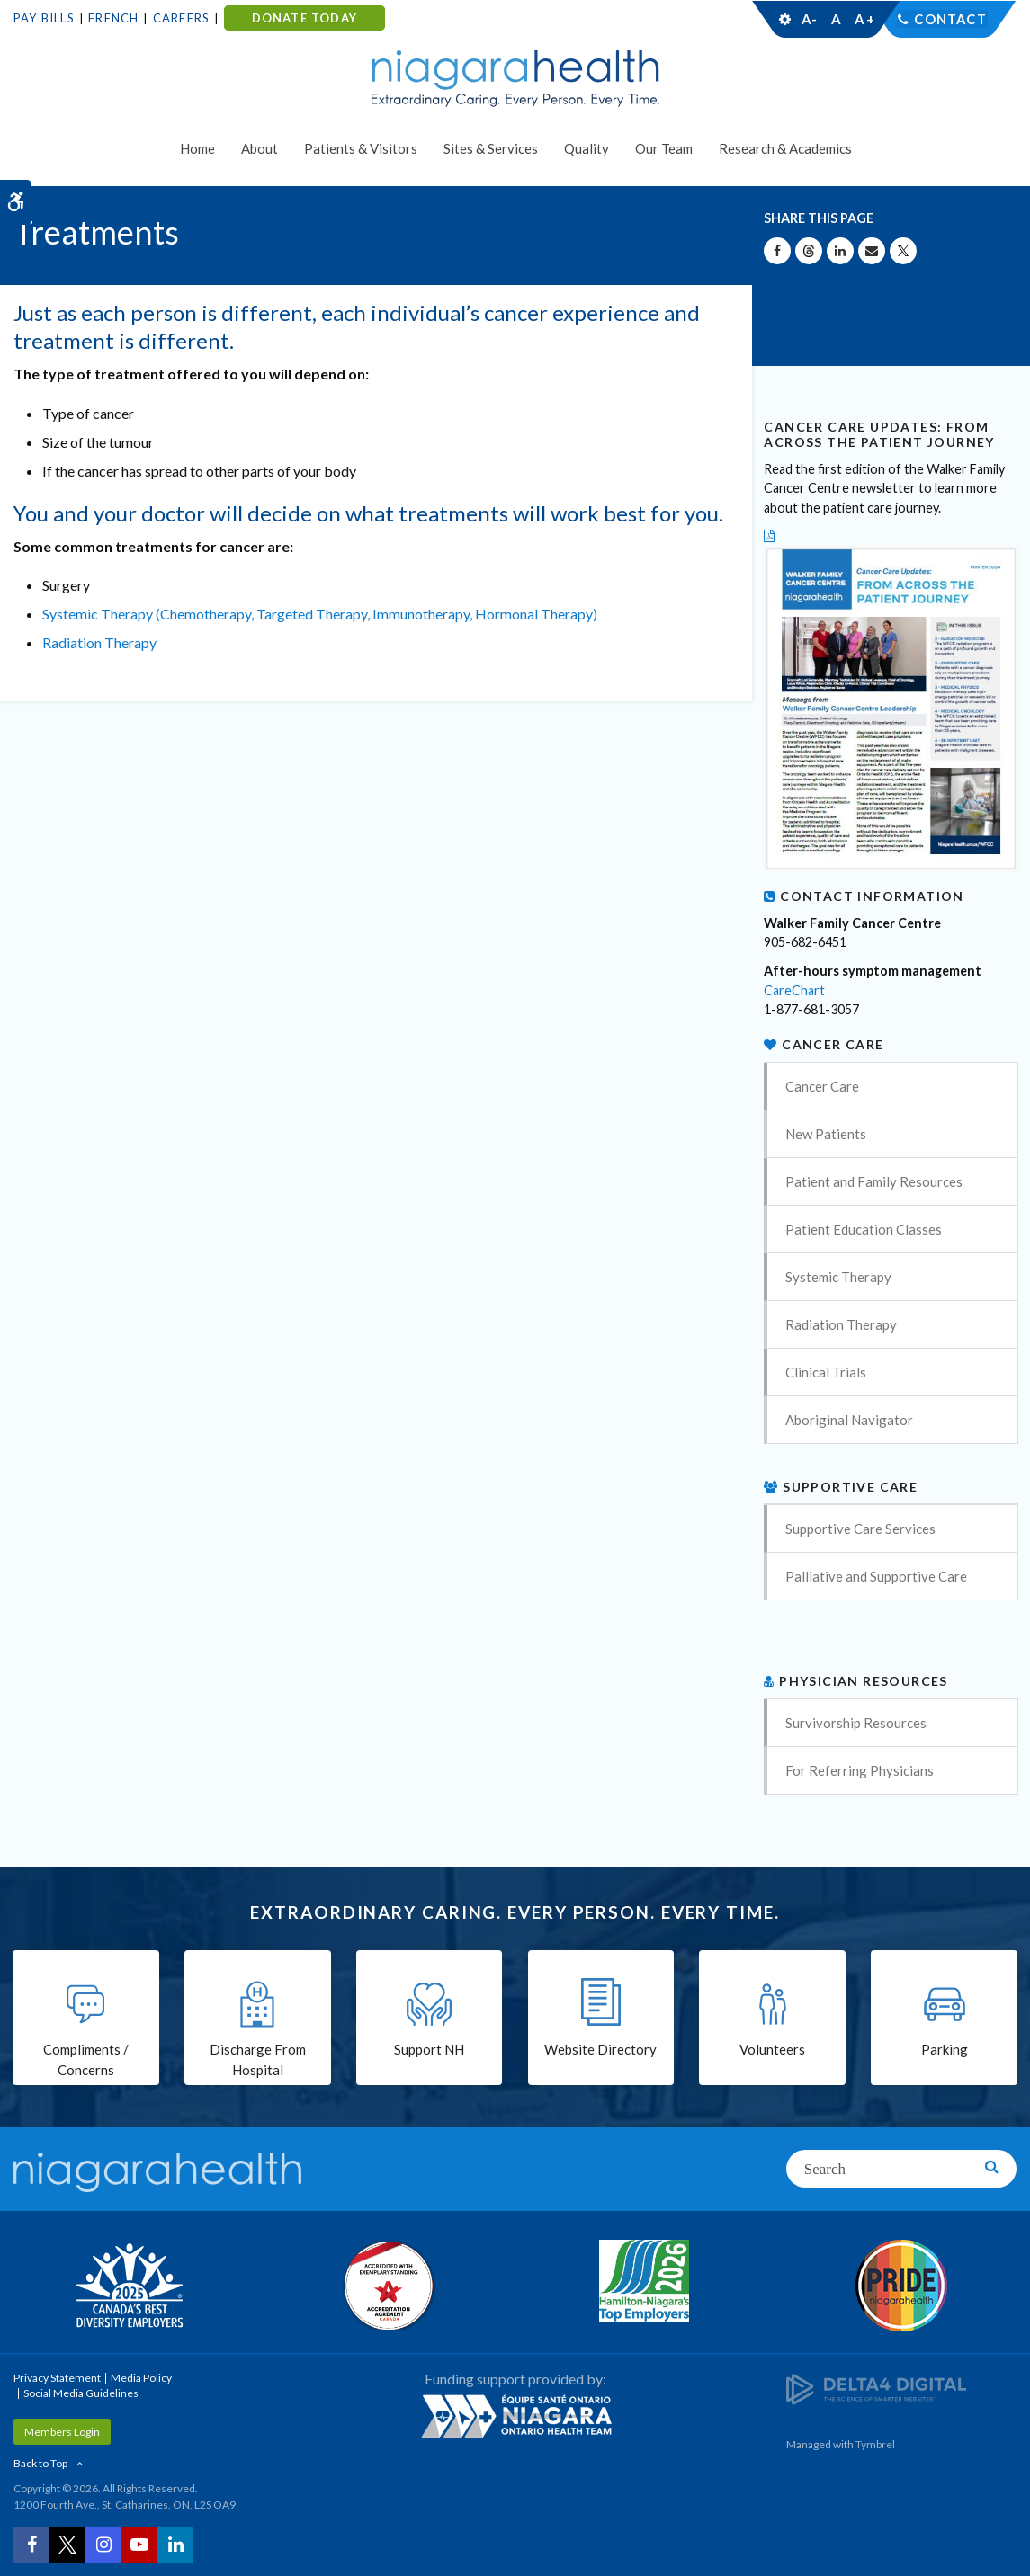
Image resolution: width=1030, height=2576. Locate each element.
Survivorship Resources (856, 1723)
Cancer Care (822, 1086)
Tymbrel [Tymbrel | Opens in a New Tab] (875, 2444)
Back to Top (40, 2463)
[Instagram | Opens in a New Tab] (103, 2545)
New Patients (825, 1134)
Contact (950, 19)
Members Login (62, 2431)
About (259, 148)
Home (197, 148)
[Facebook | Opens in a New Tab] (31, 2545)
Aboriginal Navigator (849, 1420)
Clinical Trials (825, 1372)
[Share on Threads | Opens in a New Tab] (808, 250)
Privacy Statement (57, 2377)
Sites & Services (490, 148)
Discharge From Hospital (258, 2061)
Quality (586, 148)
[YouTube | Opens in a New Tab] (139, 2545)
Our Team (664, 148)
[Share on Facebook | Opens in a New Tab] (777, 250)
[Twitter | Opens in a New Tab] (67, 2545)
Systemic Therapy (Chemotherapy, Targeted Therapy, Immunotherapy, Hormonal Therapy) (319, 613)
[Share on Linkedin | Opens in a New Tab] (840, 250)
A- (810, 19)
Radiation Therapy (99, 642)
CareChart (794, 990)
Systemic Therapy (838, 1277)
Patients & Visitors (360, 148)
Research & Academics (785, 148)
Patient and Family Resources (874, 1181)
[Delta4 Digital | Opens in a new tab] (876, 2387)
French (113, 18)
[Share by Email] (871, 250)
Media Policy (141, 2377)
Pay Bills (44, 18)
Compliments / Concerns (86, 2061)
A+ (864, 19)
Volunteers (772, 2051)
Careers (181, 18)
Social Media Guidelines (81, 2393)
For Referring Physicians (859, 1770)
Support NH (429, 2051)
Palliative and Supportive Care (876, 1576)
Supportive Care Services (860, 1528)
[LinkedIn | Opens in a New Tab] (175, 2545)
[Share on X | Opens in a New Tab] (903, 250)
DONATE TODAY (304, 18)
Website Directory (600, 2051)
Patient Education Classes (863, 1229)
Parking (944, 2051)
